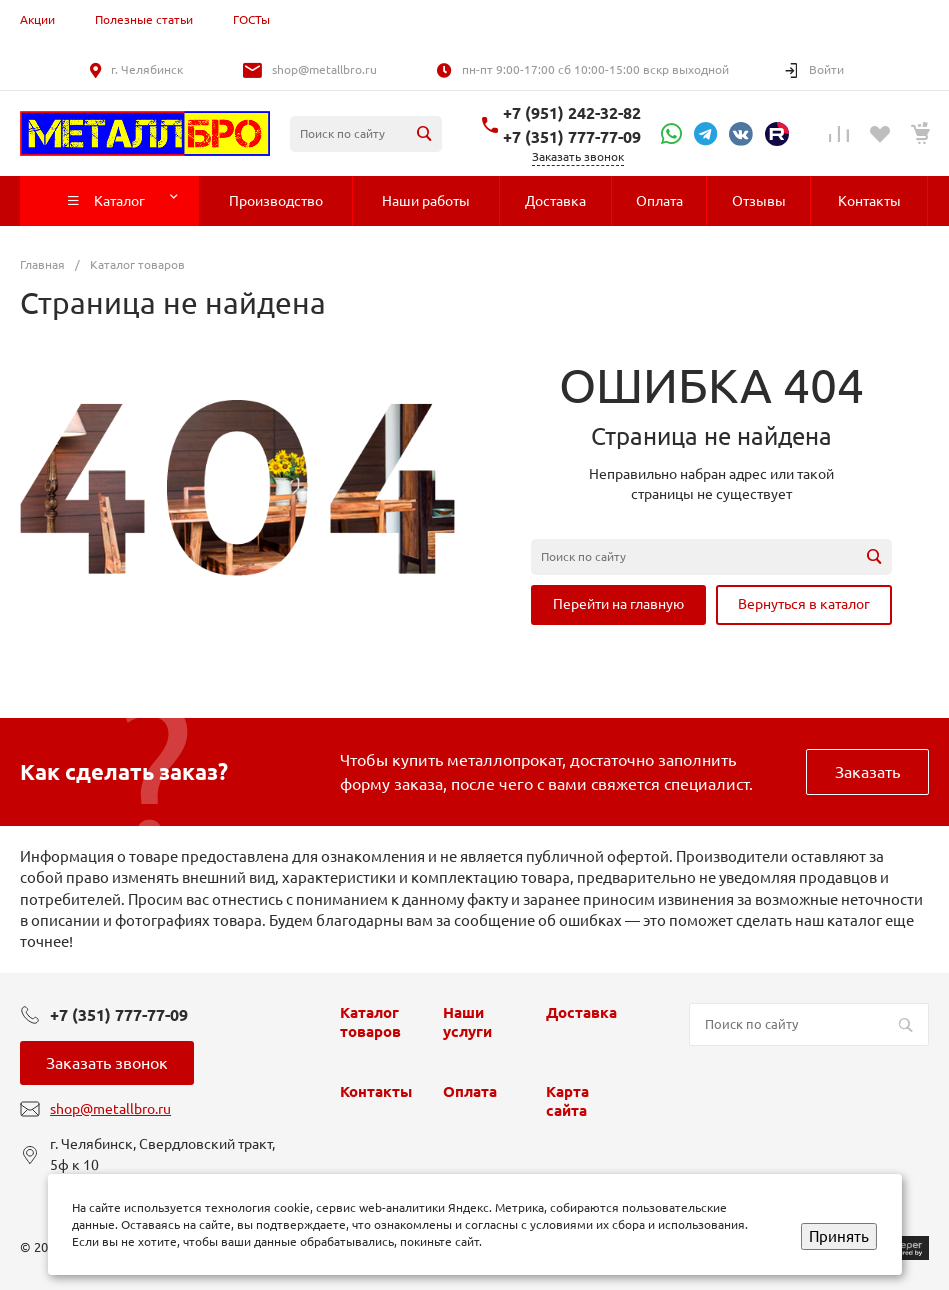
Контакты (376, 1091)
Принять (839, 1236)
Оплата (470, 1091)
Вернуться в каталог (804, 604)
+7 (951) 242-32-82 (572, 113)
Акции (37, 19)
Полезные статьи (144, 19)
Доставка (581, 1012)
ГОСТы (251, 19)
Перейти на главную (618, 604)
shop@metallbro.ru (324, 69)
